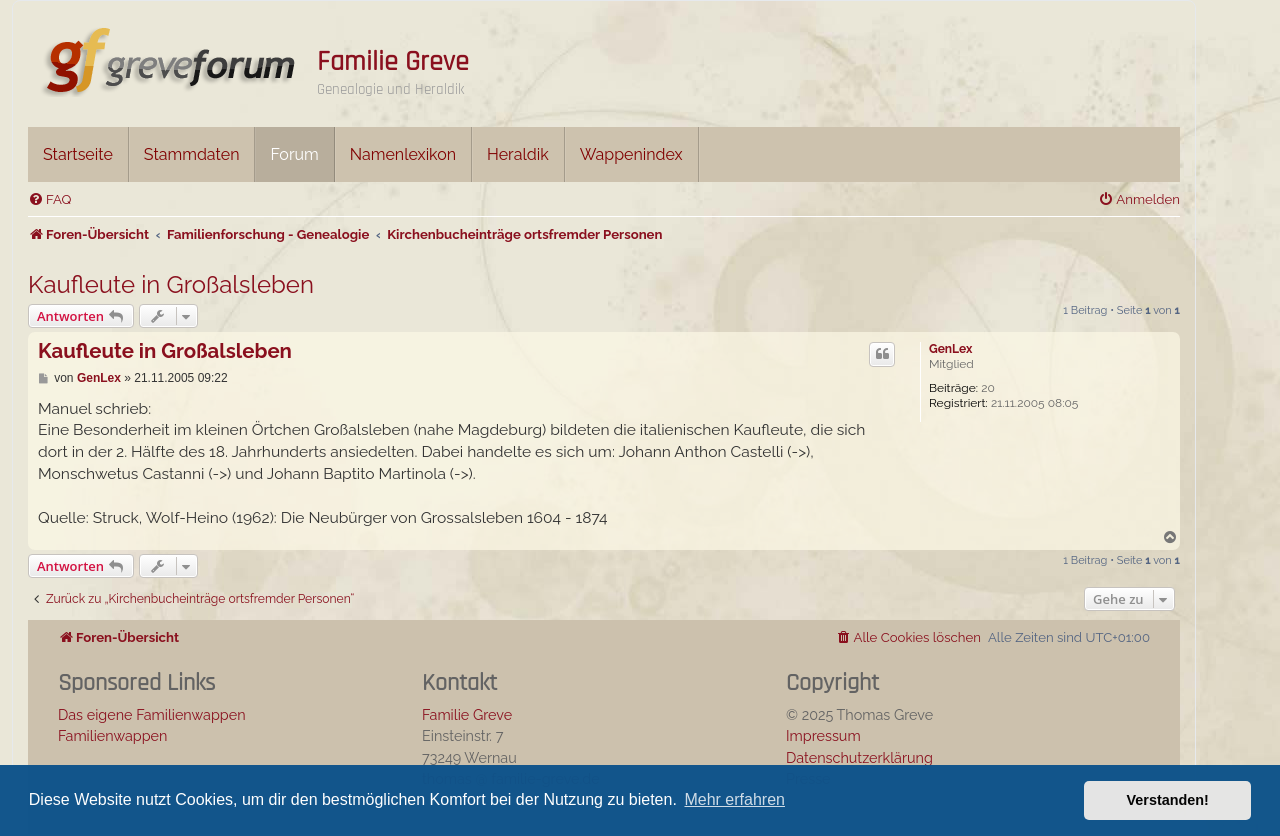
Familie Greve (393, 62)
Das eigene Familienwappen (152, 714)
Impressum (823, 735)
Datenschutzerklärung (859, 757)
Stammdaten (192, 154)
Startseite (78, 154)
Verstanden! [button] (1168, 800)
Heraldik (518, 154)
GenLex (950, 349)
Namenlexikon (403, 154)
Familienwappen (112, 735)
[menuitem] (49, 199)
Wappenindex (631, 154)
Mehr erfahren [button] (734, 799)
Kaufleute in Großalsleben (171, 284)
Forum (294, 154)
